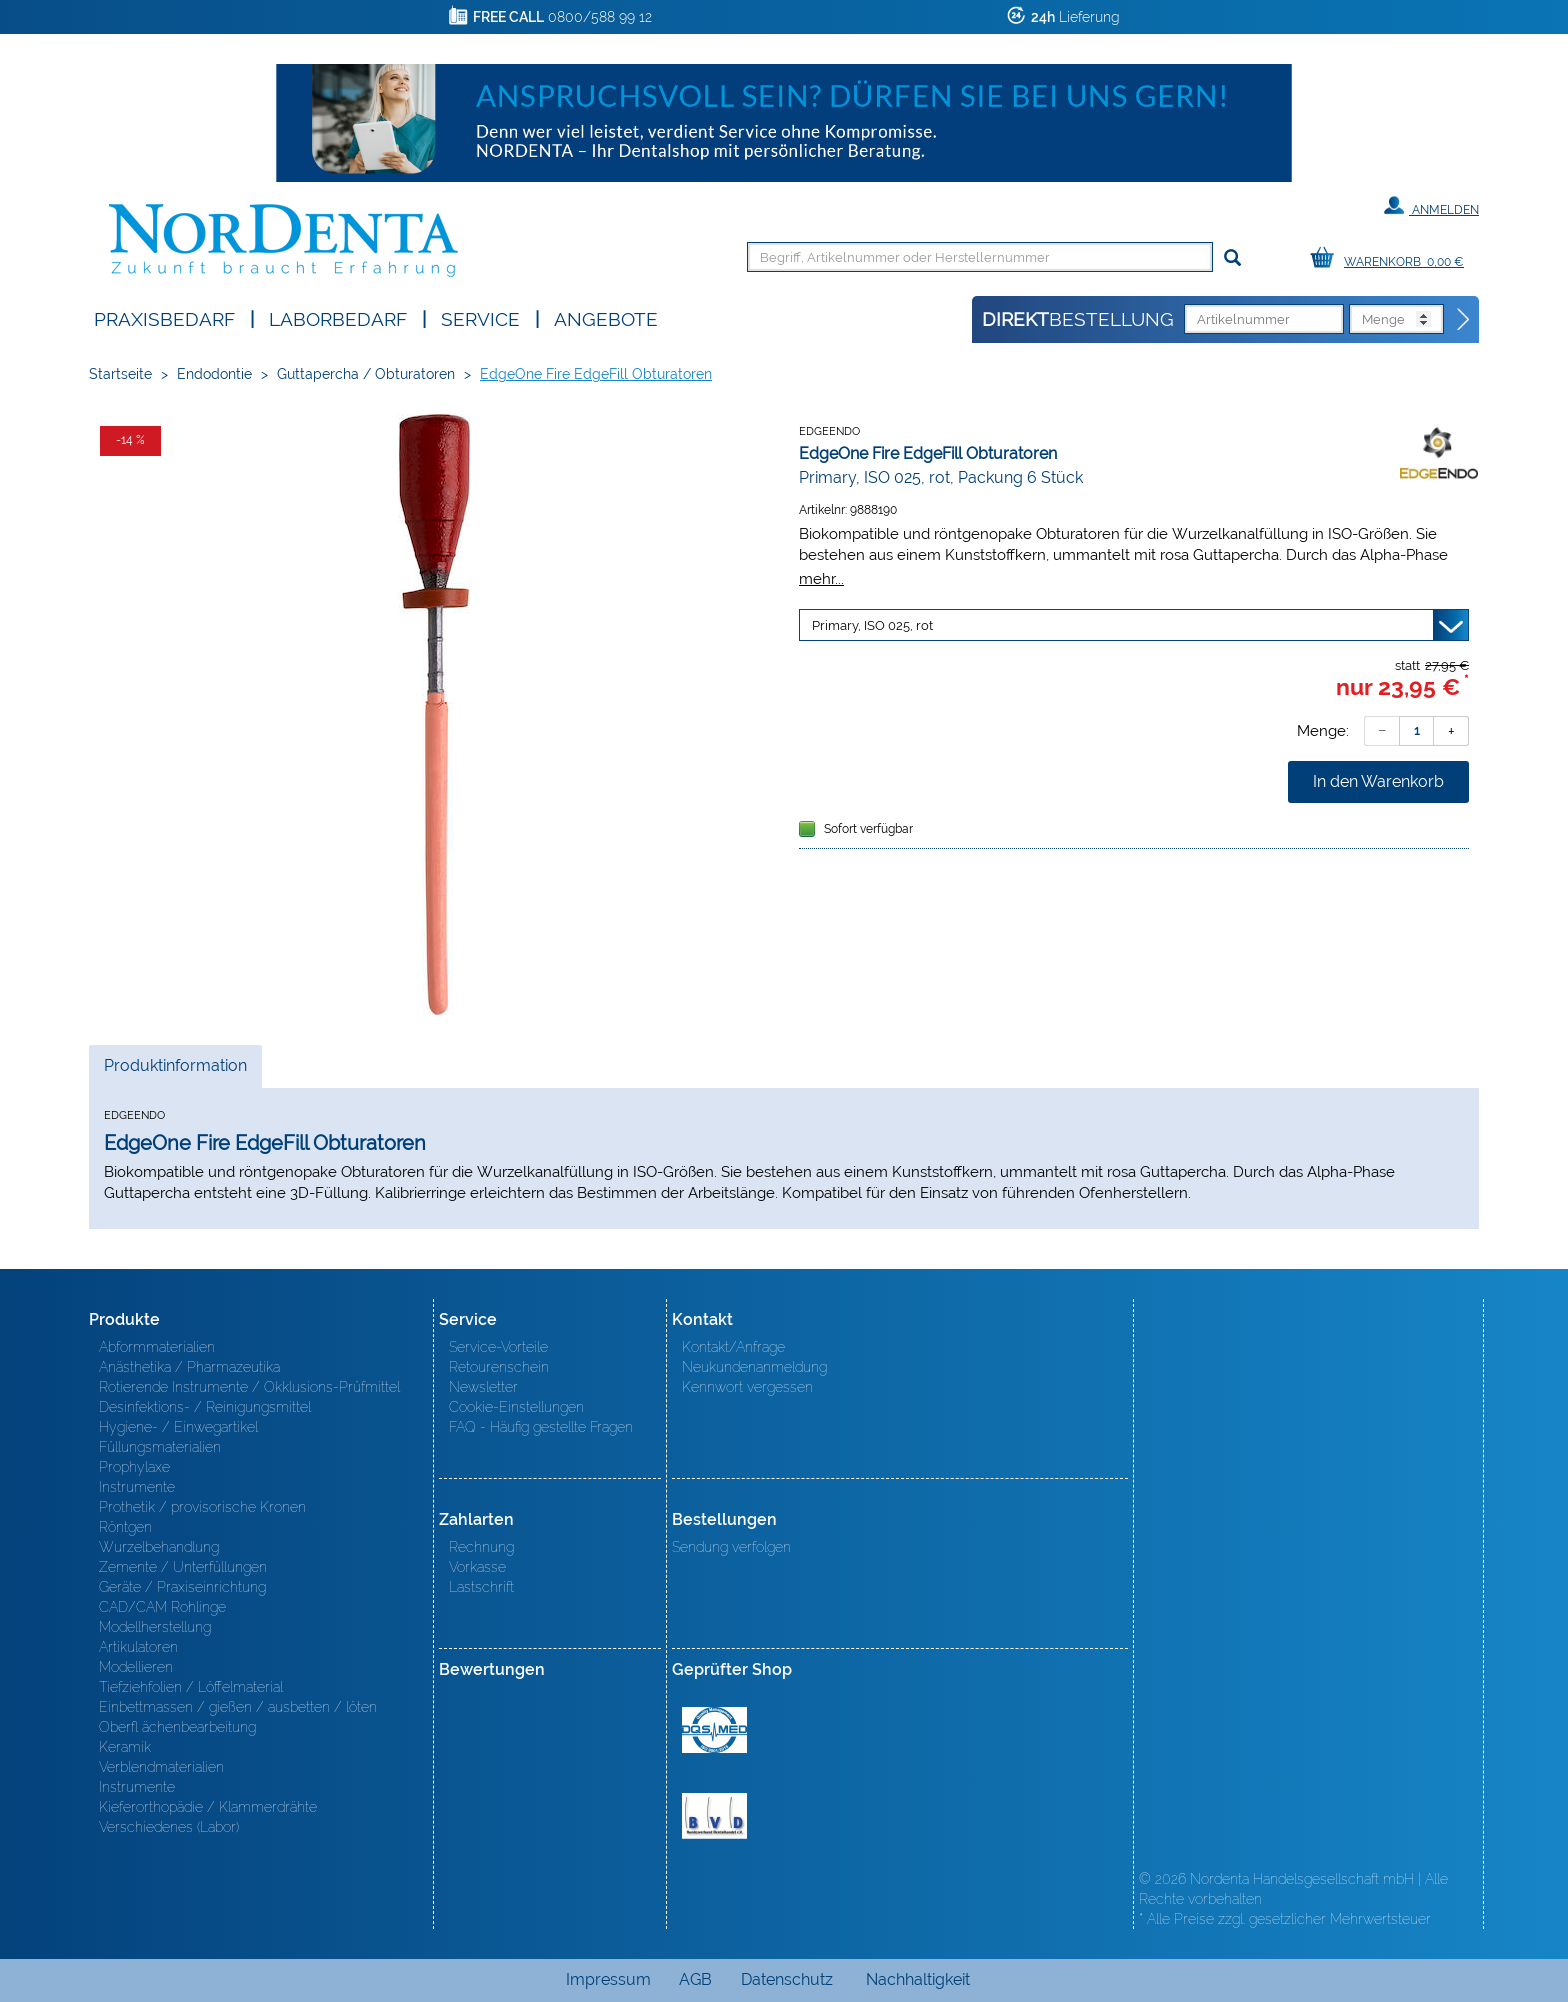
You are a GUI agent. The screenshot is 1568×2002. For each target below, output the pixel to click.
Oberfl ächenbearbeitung (177, 1727)
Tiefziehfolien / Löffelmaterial (191, 1687)
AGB (695, 1979)
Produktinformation (175, 1071)
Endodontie (214, 374)
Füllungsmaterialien (160, 1447)
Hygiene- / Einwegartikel (178, 1427)
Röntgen (125, 1527)
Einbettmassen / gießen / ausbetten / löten (238, 1707)
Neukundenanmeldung (754, 1367)
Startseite (120, 374)
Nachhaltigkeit (918, 1979)
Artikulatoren (138, 1647)
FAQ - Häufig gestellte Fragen (541, 1427)
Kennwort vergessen (747, 1387)
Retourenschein (499, 1367)
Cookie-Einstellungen (516, 1407)
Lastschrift (481, 1587)
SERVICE (480, 317)
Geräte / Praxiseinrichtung (182, 1587)
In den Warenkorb (1378, 781)
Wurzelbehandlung (159, 1547)
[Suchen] (1232, 258)
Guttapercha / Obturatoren (366, 374)
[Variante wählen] (1134, 625)
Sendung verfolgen (731, 1547)
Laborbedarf (338, 317)
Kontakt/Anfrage (733, 1347)
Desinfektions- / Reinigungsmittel (205, 1407)
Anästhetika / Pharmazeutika (189, 1367)
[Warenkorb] (1392, 258)
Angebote (606, 317)
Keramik (125, 1747)
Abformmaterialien (157, 1347)
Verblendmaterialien (161, 1767)
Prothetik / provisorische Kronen (202, 1507)
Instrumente (137, 1487)
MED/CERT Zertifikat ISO (714, 1730)
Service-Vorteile (498, 1347)
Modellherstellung (155, 1627)
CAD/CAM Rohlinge (162, 1607)
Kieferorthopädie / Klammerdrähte (208, 1807)
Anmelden (1431, 206)
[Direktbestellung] (1464, 320)
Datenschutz (787, 1979)
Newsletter (483, 1387)
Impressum (608, 1979)
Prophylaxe (134, 1467)
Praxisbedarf (164, 317)
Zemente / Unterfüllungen (183, 1567)
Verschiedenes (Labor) (169, 1827)
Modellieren (136, 1667)
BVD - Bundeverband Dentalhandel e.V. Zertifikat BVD (714, 1816)
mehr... (821, 578)
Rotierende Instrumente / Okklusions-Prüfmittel (249, 1387)
